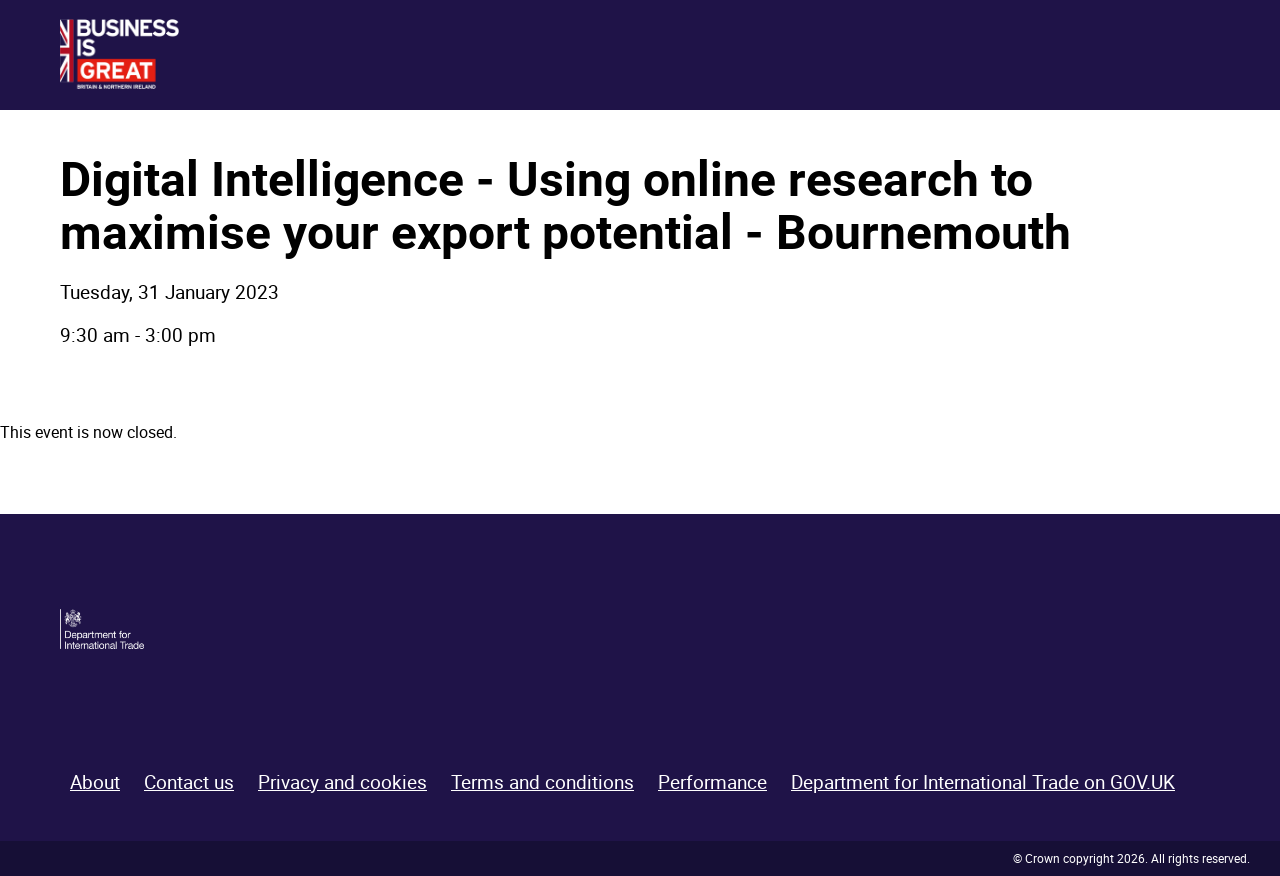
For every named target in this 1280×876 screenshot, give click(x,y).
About (95, 782)
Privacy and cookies (342, 782)
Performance (712, 782)
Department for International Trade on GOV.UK (983, 782)
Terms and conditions (542, 782)
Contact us (189, 782)
